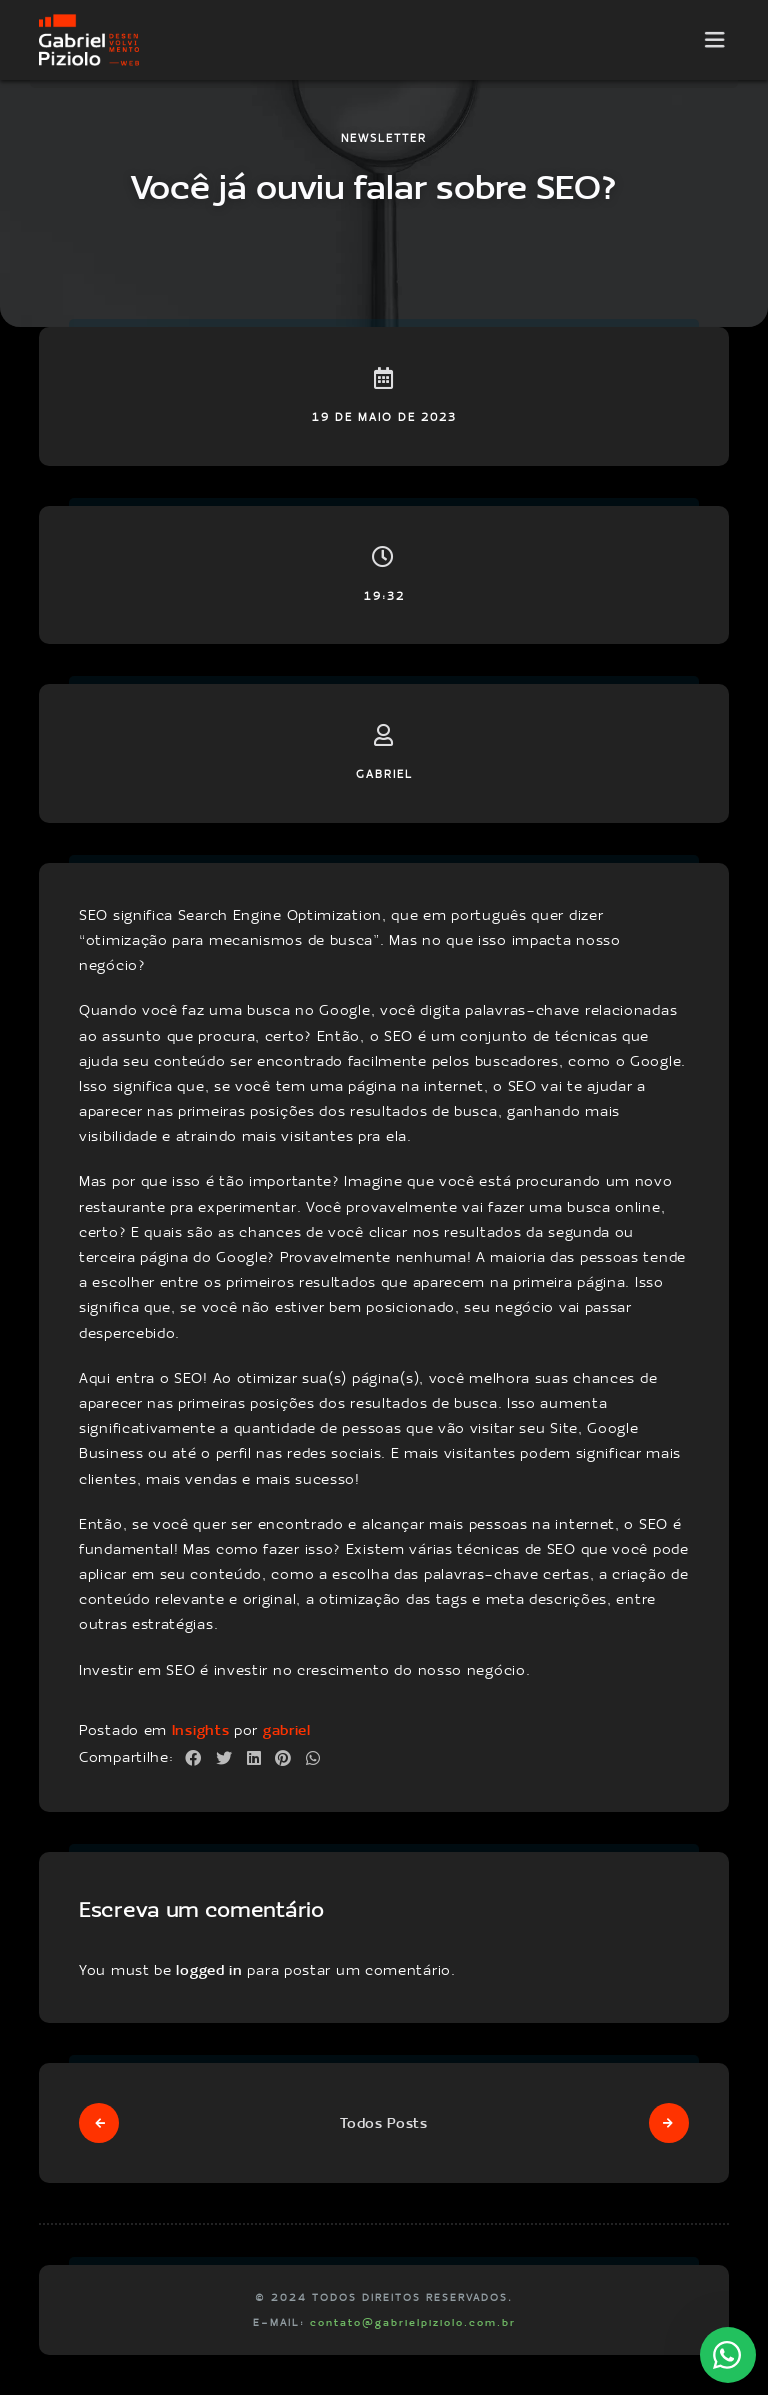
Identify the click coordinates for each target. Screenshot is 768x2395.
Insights (201, 1730)
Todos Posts (384, 2123)
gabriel (287, 1730)
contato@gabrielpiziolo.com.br (413, 2322)
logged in (209, 1970)
